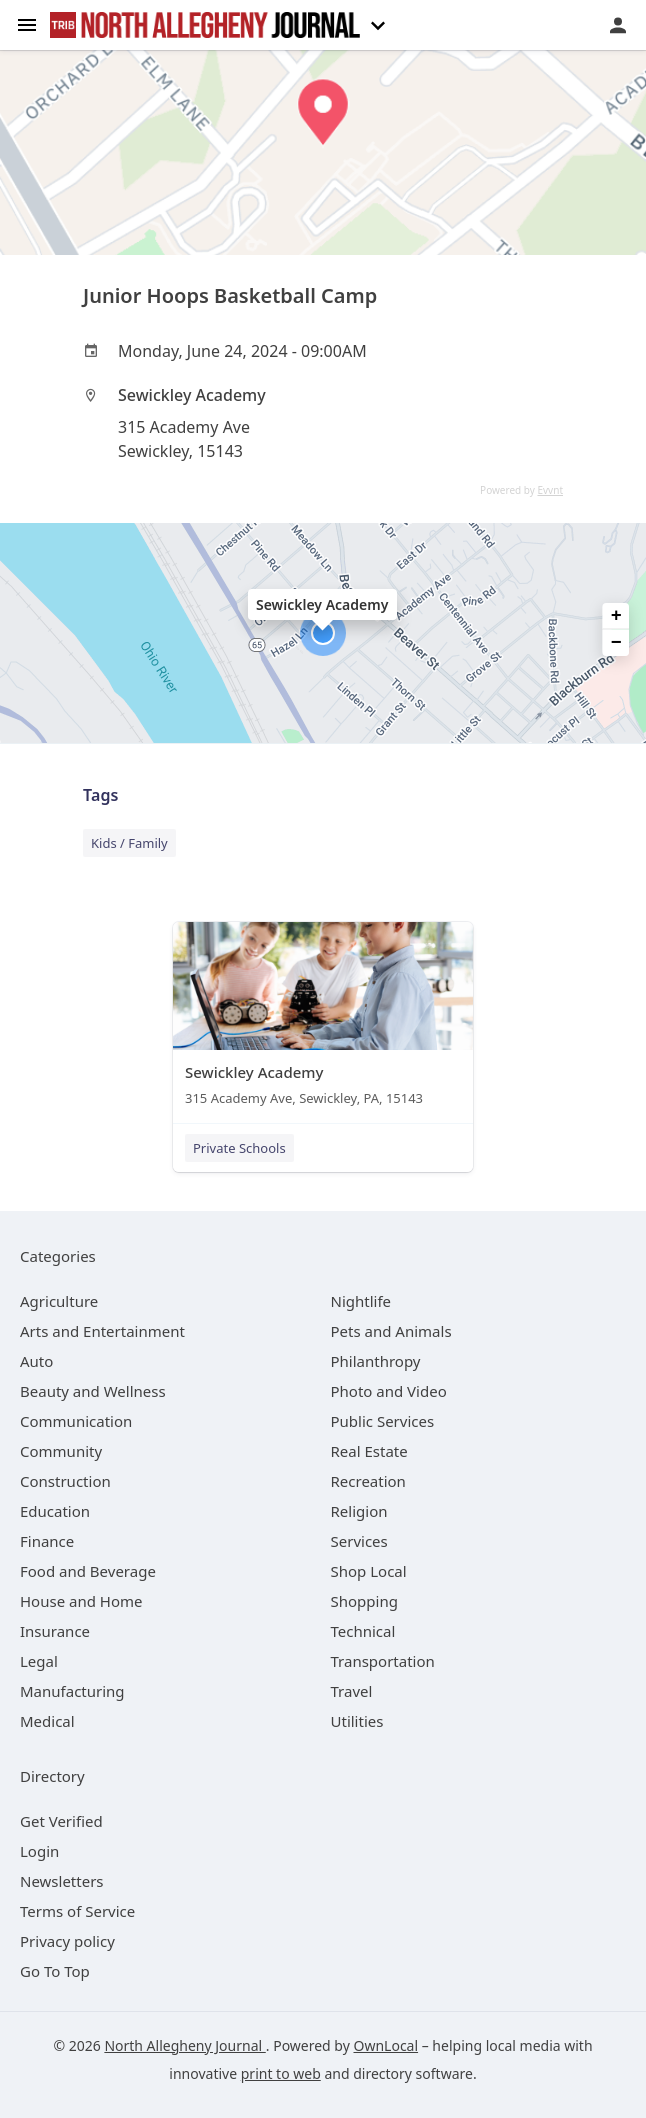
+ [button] (616, 616)
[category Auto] (36, 1361)
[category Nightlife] (361, 1301)
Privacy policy (67, 1941)
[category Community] (61, 1451)
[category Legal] (39, 1661)
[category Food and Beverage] (88, 1571)
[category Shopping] (364, 1601)
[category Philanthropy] (376, 1361)
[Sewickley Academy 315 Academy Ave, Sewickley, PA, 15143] (323, 1018)
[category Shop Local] (369, 1571)
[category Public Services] (383, 1421)
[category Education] (55, 1511)
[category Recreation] (368, 1481)
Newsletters (62, 1881)
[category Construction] (65, 1481)
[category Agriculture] (59, 1301)
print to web (281, 2073)
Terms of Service (77, 1911)
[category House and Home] (81, 1601)
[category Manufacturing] (72, 1691)
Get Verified (61, 1821)
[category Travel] (352, 1691)
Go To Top (55, 1971)
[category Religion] (359, 1511)
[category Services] (359, 1541)
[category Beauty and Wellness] (93, 1391)
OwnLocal (385, 2045)
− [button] (616, 643)
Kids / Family (129, 843)
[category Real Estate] (369, 1451)
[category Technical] (363, 1631)
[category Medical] (47, 1721)
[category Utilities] (357, 1721)
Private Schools (239, 1148)
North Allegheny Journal (184, 2045)
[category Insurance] (55, 1631)
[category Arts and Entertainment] (102, 1331)
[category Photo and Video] (389, 1391)
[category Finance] (47, 1541)
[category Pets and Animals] (391, 1331)
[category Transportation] (383, 1661)
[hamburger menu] (27, 23)
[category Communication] (76, 1421)
